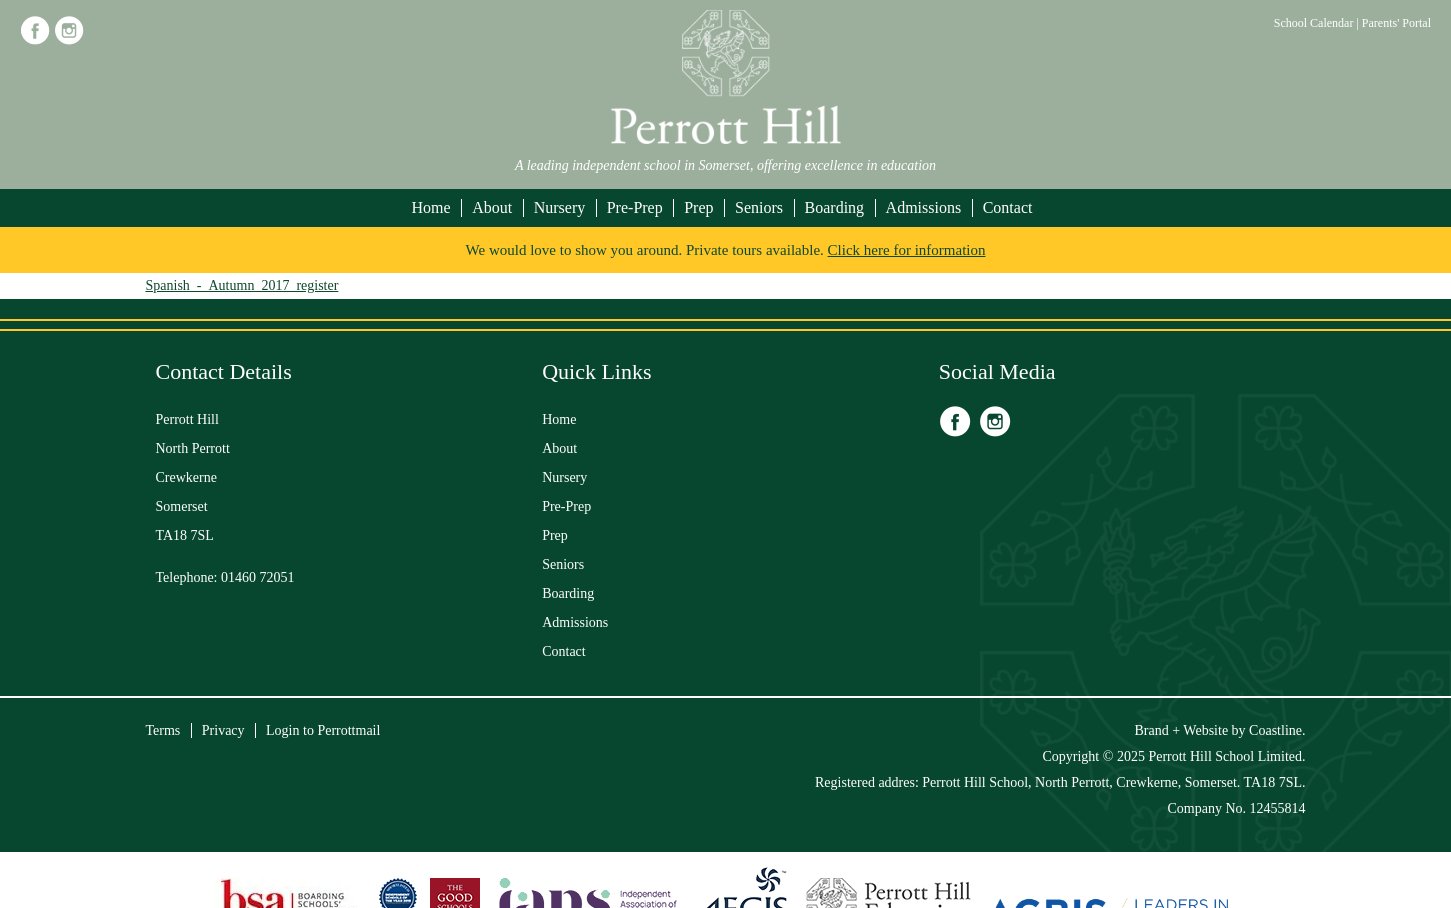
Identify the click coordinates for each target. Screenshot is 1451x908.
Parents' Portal (1396, 23)
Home (431, 207)
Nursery (560, 207)
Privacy (223, 730)
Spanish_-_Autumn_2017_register (242, 285)
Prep (698, 207)
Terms (163, 730)
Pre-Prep (635, 207)
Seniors (759, 207)
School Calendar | (1318, 23)
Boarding (835, 207)
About (492, 207)
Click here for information (907, 250)
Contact (1008, 207)
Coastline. (1277, 730)
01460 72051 (258, 577)
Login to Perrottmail (323, 730)
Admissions (924, 207)
